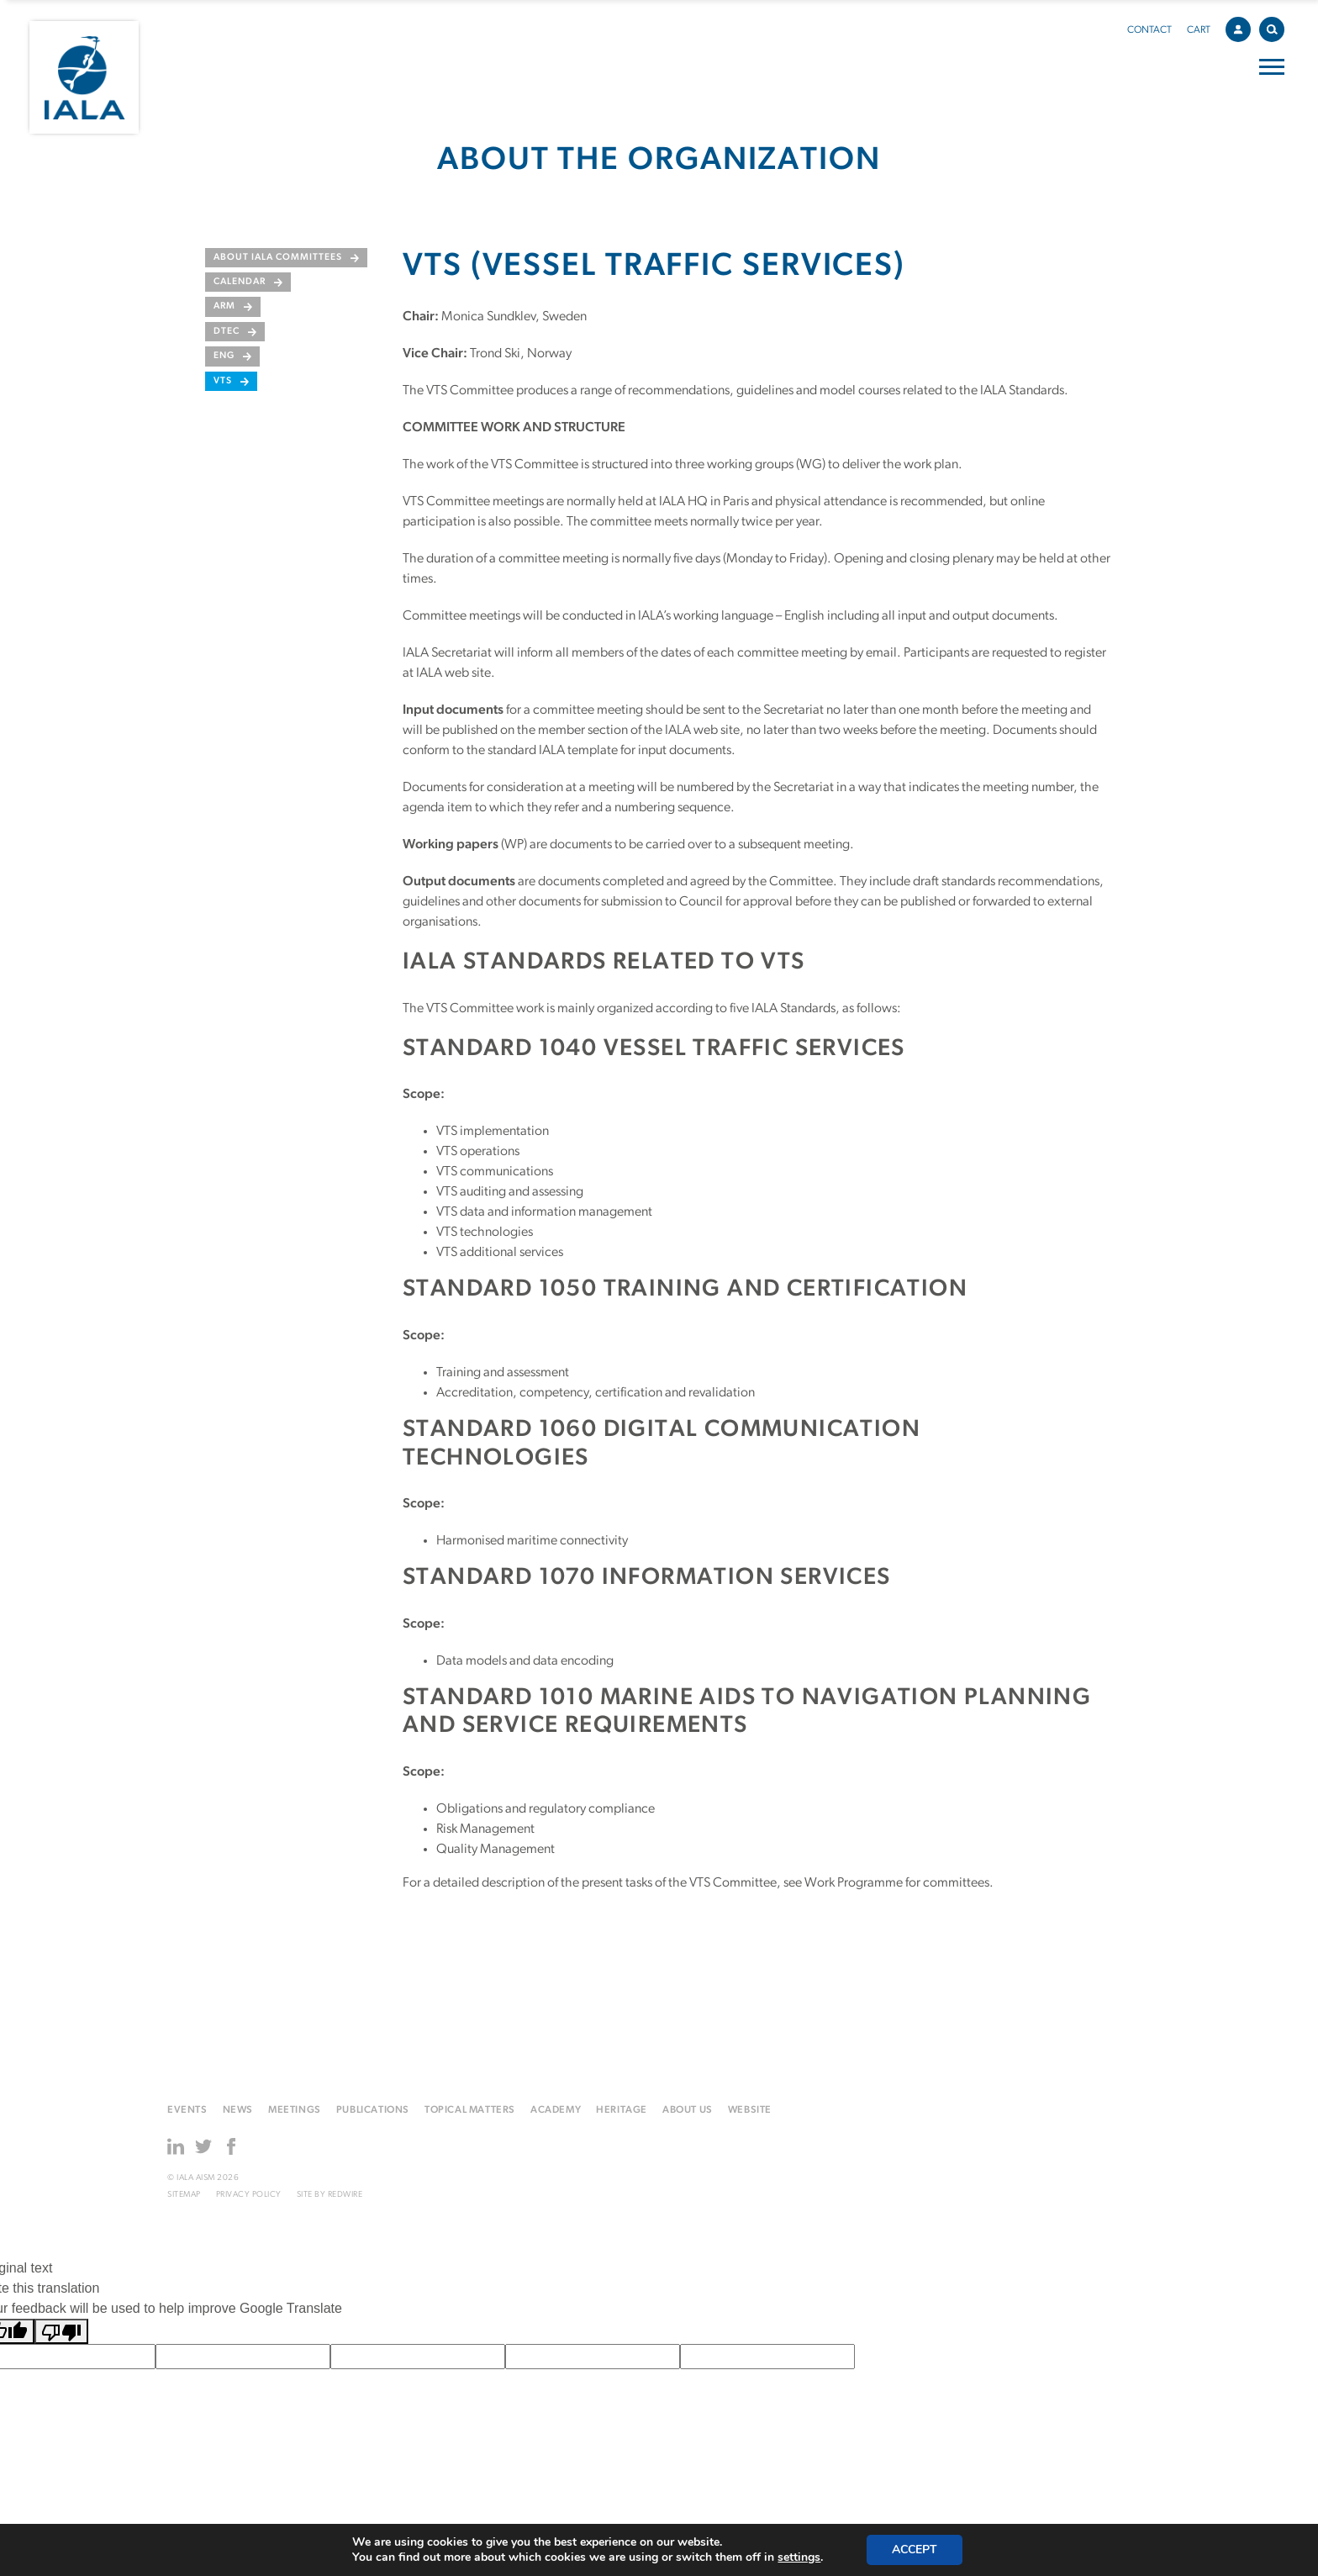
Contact (1149, 30)
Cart (1198, 30)
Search (1275, 26)
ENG (224, 356)
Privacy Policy (249, 2194)
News (238, 2110)
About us (687, 2110)
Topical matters (469, 2110)
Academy (555, 2110)
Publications (372, 2110)
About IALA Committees (278, 257)
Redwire (345, 2194)
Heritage (621, 2110)
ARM (224, 306)
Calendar (240, 282)
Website (750, 2110)
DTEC (227, 331)
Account (1242, 26)
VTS (223, 381)
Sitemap (184, 2194)
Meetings (294, 2110)
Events (187, 2110)
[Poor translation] (61, 2332)
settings (799, 2557)
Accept (914, 2550)
